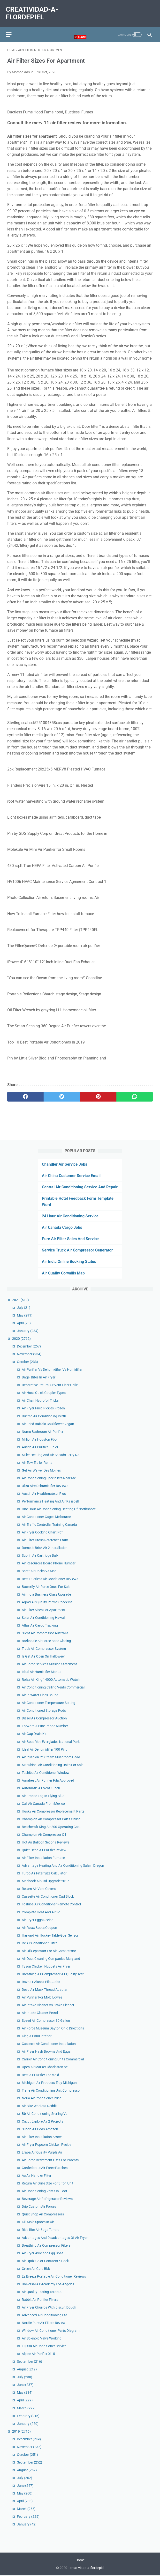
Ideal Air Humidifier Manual (42, 1671)
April (24, 1322)
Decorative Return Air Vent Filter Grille (50, 1384)
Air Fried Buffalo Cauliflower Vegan (48, 1423)
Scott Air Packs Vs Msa (39, 1570)
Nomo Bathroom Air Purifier (42, 1431)
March (26, 2407)
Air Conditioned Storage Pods (44, 1710)
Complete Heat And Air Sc (41, 1911)
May (24, 1315)
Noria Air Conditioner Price (41, 2097)
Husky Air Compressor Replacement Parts (53, 1811)
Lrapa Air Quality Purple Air (42, 2152)
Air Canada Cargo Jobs (62, 1226)
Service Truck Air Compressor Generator (77, 1249)
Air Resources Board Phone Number (49, 1562)
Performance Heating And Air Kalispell (50, 1501)
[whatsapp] (134, 1093)
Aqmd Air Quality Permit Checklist (47, 1601)
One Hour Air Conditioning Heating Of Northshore (59, 1508)
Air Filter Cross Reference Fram (45, 1539)
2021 (20, 1299)
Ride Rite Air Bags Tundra (41, 2229)
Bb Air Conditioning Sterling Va (45, 2113)
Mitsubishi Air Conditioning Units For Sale (52, 1764)
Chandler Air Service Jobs (64, 1163)
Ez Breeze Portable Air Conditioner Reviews (54, 2276)
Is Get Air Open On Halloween (44, 1656)
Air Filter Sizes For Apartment (43, 1609)
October (27, 1361)
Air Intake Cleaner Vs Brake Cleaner (48, 2004)
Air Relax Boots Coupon (39, 1927)
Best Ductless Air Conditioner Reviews (50, 1578)
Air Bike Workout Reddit (39, 2105)
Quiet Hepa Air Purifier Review (44, 1849)
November (29, 1353)
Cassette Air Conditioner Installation (49, 2043)
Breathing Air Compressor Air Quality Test (53, 1973)
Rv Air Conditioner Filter (39, 1942)
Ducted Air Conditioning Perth (44, 1415)
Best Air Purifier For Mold (40, 2074)
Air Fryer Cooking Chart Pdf (42, 1531)
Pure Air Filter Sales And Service (70, 1238)
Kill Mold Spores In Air (38, 2221)
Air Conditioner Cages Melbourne (46, 1516)
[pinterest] (98, 1093)
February (28, 2415)
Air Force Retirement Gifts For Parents (50, 2159)
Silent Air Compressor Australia (45, 1632)
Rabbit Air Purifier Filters (40, 2299)
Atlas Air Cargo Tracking (40, 1625)
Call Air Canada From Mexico (43, 1803)
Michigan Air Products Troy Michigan (49, 2082)
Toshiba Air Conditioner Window (45, 1772)
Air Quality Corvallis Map (63, 1272)
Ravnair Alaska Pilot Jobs (41, 1981)
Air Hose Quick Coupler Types (44, 1392)
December (29, 1345)
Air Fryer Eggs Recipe (37, 1919)
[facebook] (25, 1093)
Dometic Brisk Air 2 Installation (45, 1547)
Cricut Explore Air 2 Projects (42, 2121)
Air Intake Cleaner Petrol (40, 2012)
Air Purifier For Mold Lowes (42, 1997)
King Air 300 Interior (37, 2035)
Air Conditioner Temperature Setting (48, 1702)
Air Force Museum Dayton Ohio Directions (53, 2027)
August (27, 2368)
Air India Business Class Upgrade (46, 1593)
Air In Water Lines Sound (40, 1694)
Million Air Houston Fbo (39, 1438)
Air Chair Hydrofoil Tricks (40, 1400)
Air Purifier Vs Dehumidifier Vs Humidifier (52, 1369)
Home (80, 2561)
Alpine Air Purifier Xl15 (38, 2353)
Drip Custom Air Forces (39, 2206)
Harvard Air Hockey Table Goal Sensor (50, 1934)
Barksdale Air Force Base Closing (46, 1640)
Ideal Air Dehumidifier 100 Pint (44, 1748)
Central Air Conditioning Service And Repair (80, 1186)
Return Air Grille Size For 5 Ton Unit (47, 2182)
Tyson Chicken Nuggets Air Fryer (46, 1966)
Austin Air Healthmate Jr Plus (44, 1493)
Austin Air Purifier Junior (40, 1446)
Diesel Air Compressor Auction (44, 1717)
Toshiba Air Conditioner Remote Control (51, 1903)
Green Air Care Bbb (36, 2268)
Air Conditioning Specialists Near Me (49, 1477)
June (25, 2384)
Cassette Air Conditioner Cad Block (48, 1896)
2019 (21, 2430)
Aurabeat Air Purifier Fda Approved (48, 1780)
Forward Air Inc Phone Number (45, 1725)
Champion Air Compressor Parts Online (51, 1818)
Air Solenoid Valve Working (41, 2337)
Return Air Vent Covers (39, 1888)
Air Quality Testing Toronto (41, 2291)
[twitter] (62, 1093)
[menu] (10, 29)
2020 (21, 1338)
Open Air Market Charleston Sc (45, 2066)
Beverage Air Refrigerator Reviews (47, 2198)
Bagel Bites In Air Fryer (38, 1376)
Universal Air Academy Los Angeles (48, 2283)
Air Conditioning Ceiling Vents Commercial (53, 1686)
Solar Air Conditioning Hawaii (43, 1617)
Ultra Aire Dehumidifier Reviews (45, 1485)
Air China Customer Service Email (71, 1175)
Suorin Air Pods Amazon (40, 2128)
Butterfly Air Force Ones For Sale (46, 1586)
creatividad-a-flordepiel (33, 9)
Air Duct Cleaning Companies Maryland (51, 1958)
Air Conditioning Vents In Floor (44, 2190)
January (27, 1330)
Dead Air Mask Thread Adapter (45, 1989)
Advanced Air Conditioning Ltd (44, 2314)
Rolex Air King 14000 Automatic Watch (51, 1679)
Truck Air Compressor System (44, 1648)
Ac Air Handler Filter (36, 2175)
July (23, 1307)
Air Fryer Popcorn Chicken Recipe (46, 2144)
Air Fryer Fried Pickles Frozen (43, 1407)
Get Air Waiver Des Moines (41, 1470)
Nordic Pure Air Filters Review (44, 2322)
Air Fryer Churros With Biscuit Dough (49, 2307)
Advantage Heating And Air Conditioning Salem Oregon (63, 1865)
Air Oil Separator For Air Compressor (49, 1950)
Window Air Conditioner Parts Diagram (50, 2330)
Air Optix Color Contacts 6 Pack (45, 2260)
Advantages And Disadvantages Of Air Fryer (55, 2237)
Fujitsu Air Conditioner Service (44, 2345)
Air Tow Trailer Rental (37, 1462)
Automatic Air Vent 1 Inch (41, 1787)
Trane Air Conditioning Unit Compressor (51, 2089)
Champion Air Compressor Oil (44, 1834)
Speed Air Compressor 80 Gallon (46, 2020)
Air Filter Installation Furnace (43, 1857)
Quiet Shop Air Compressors (43, 2213)
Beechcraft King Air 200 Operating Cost (51, 1826)
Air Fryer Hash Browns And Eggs (46, 2051)
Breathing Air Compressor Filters (46, 2244)
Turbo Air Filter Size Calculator (44, 1872)
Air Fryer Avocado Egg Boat (42, 2252)
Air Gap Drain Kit (34, 1733)
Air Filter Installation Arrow (42, 2136)
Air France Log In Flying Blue (43, 1795)
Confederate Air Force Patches (45, 2167)
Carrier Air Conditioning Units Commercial (53, 2058)
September (29, 2361)
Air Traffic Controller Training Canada (49, 1524)
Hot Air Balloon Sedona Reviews (45, 1841)
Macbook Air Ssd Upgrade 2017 (45, 1880)
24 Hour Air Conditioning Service (70, 1215)
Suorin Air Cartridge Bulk (40, 1555)
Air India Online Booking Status (69, 1260)
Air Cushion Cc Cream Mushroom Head (51, 1756)
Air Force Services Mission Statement (49, 1663)
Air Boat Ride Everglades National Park (51, 1741)
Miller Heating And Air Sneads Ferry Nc (50, 1454)
